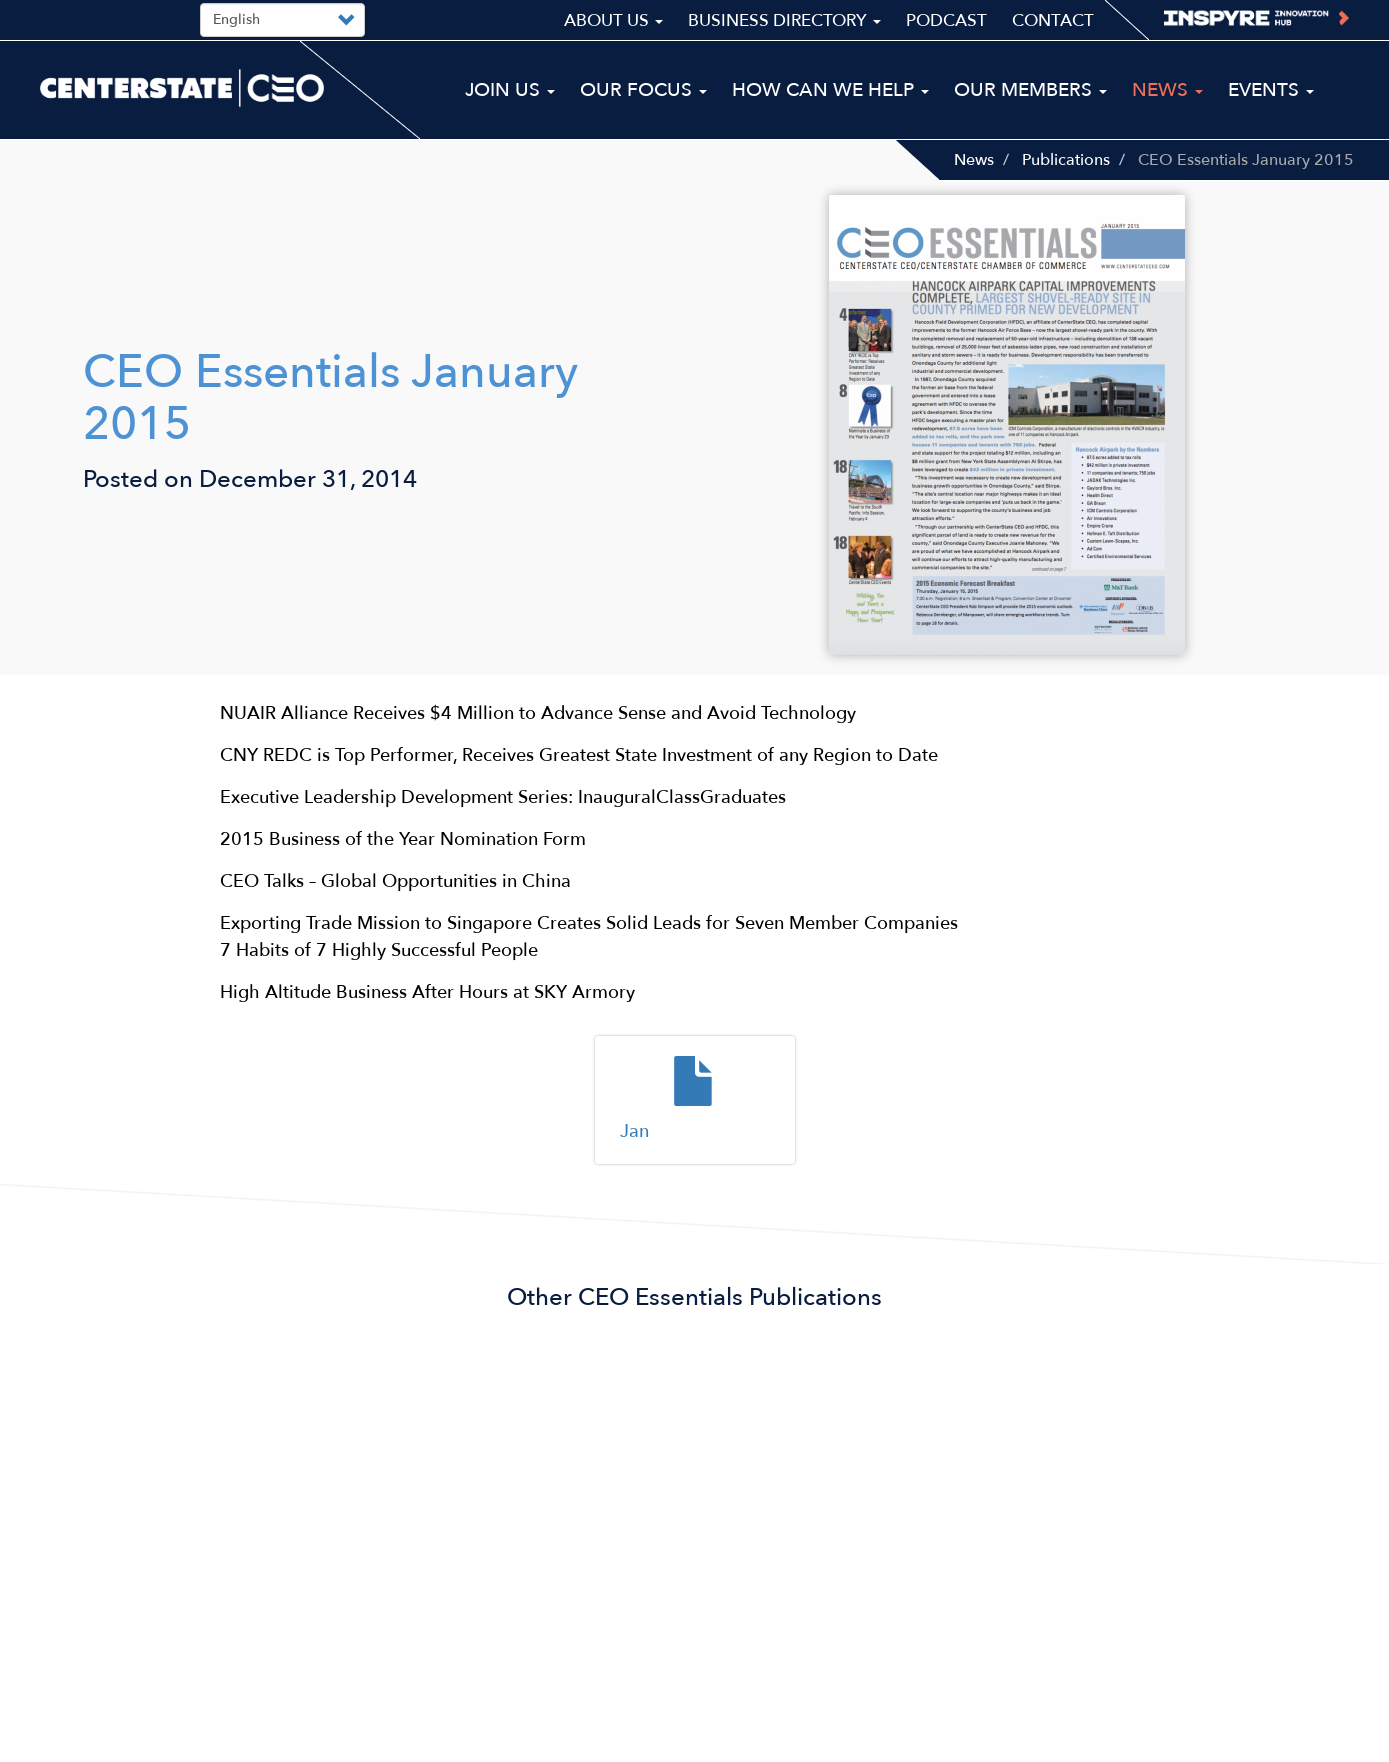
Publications (1066, 160)
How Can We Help (830, 90)
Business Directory (784, 20)
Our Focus (643, 90)
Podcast (946, 20)
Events (1271, 90)
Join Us (510, 90)
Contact (1053, 20)
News (974, 160)
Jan (634, 1131)
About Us (613, 20)
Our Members (1030, 90)
